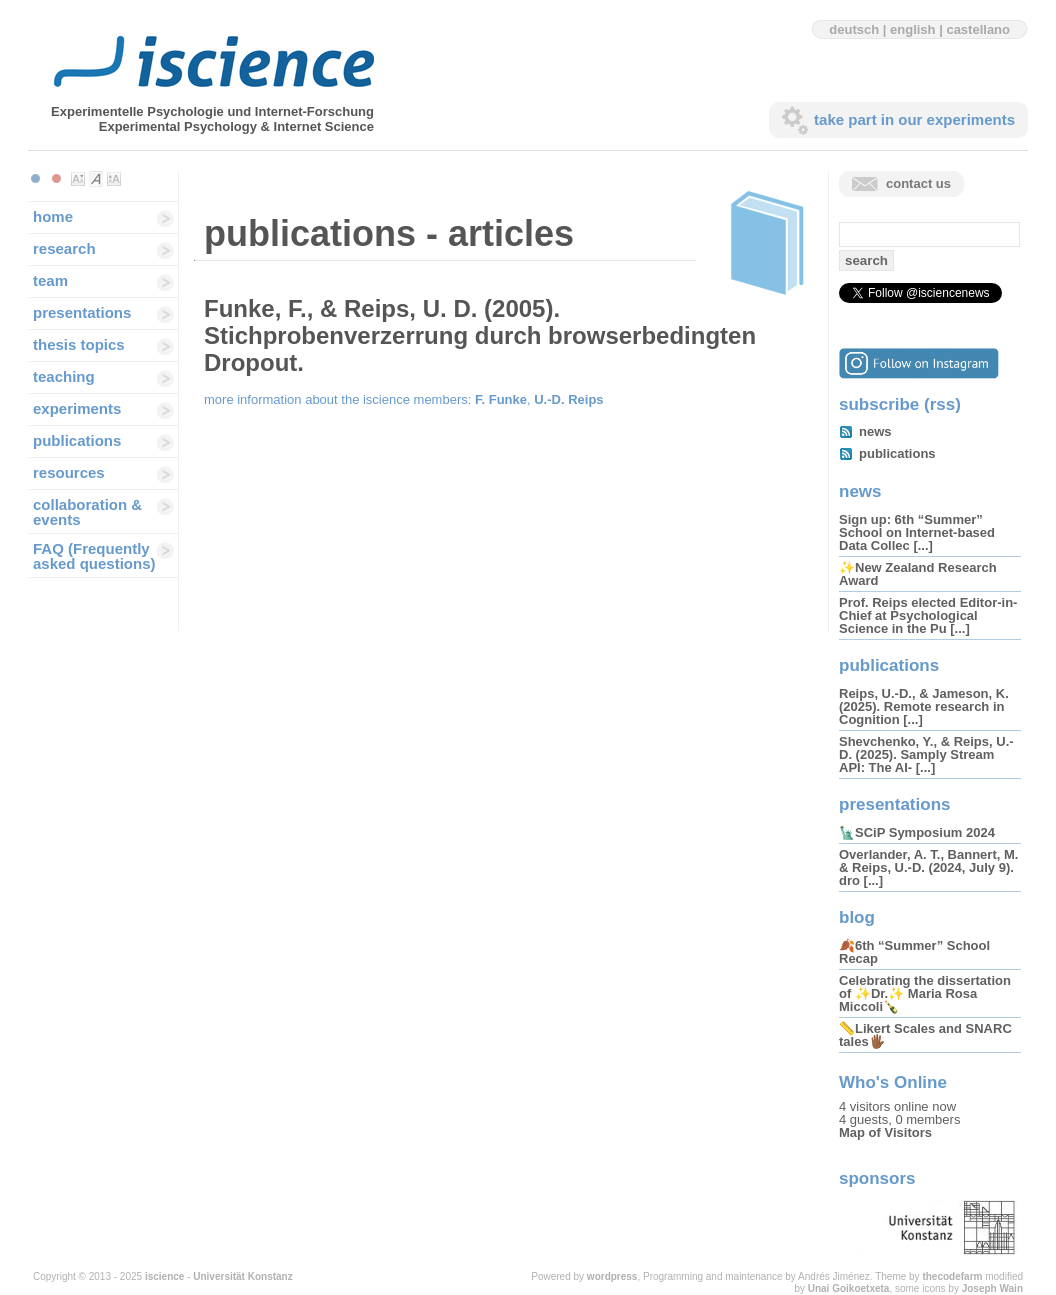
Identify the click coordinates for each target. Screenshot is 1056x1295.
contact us (918, 183)
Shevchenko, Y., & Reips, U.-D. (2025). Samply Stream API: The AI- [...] (926, 754)
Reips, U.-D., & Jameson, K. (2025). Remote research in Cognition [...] (924, 706)
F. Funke (501, 399)
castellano (978, 29)
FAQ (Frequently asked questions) (94, 556)
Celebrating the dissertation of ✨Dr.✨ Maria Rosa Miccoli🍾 (925, 993)
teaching (64, 376)
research (64, 248)
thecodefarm (952, 1276)
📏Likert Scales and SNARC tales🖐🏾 (925, 1035)
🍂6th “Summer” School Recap (914, 952)
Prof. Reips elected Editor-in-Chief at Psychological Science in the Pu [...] (928, 615)
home (53, 216)
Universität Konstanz (242, 1276)
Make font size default (96, 179)
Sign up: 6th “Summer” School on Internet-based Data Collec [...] (917, 532)
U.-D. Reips (568, 399)
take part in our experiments (914, 119)
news (875, 431)
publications (77, 440)
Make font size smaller (78, 179)
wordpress (612, 1276)
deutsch (854, 29)
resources (69, 472)
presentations (82, 312)
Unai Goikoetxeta (849, 1288)
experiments (77, 408)
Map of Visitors (885, 1132)
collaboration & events (87, 512)
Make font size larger (114, 179)
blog (857, 917)
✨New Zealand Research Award (918, 574)
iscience (164, 1276)
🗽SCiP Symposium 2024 (917, 832)
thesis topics (79, 344)
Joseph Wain (992, 1288)
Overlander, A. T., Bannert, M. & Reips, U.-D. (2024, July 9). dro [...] (928, 867)
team (50, 280)
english (913, 29)
